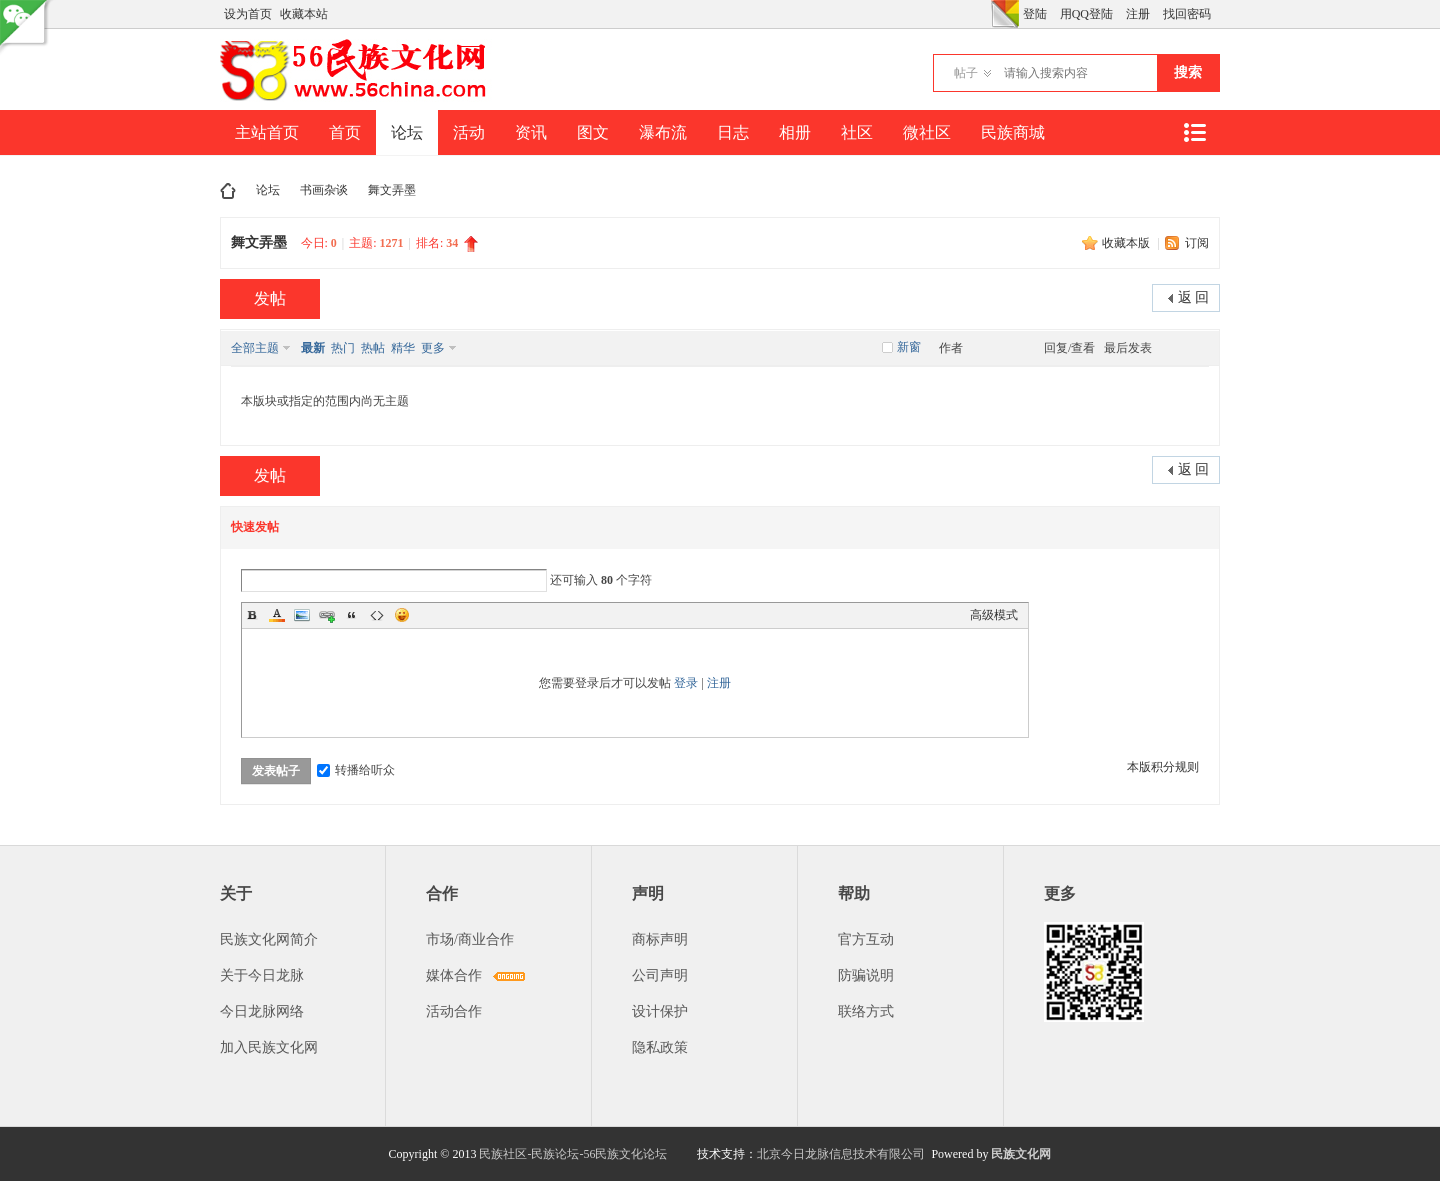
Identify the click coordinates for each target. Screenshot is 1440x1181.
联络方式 (866, 1011)
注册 (1138, 14)
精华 (403, 348)
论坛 (407, 132)
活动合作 (454, 1011)
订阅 (1197, 243)
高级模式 (994, 615)
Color (277, 615)
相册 (795, 132)
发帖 (270, 298)
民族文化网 (1021, 1154)
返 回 (1194, 297)
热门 (343, 348)
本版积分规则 (1163, 767)
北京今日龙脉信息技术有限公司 (841, 1154)
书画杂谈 (324, 190)
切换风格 (1005, 14)
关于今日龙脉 (262, 975)
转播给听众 (356, 770)
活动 (469, 132)
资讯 (531, 132)
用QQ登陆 (1086, 14)
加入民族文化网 (269, 1047)
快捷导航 (1194, 132)
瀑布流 (663, 132)
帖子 (966, 73)
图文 (593, 132)
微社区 (927, 132)
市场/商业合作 (470, 939)
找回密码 (1187, 14)
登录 (686, 683)
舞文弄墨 (392, 190)
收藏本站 (304, 14)
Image (302, 615)
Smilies (402, 615)
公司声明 (660, 975)
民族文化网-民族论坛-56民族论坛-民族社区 (228, 190)
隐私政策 (660, 1047)
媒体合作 (454, 975)
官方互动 (866, 939)
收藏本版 (1127, 243)
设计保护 (660, 1011)
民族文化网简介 (269, 939)
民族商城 (1013, 132)
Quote (352, 615)
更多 (433, 348)
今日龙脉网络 (262, 1011)
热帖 (373, 348)
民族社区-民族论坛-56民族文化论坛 (573, 1154)
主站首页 (267, 132)
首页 (345, 132)
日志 (733, 132)
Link (327, 615)
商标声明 (660, 939)
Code (377, 615)
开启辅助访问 (986, 14)
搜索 (1188, 72)
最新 (313, 348)
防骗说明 (866, 975)
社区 (857, 132)
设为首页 (248, 14)
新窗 (909, 347)
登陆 (1035, 14)
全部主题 (255, 348)
